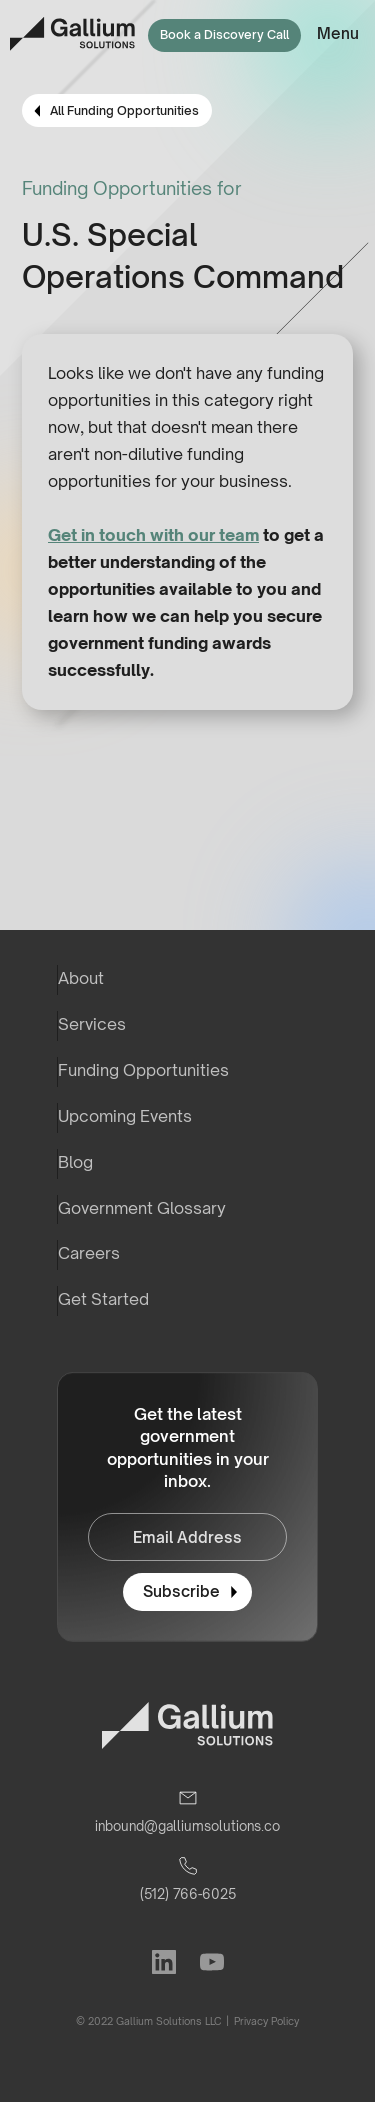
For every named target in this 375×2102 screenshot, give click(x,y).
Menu (338, 33)
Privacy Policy (265, 2021)
